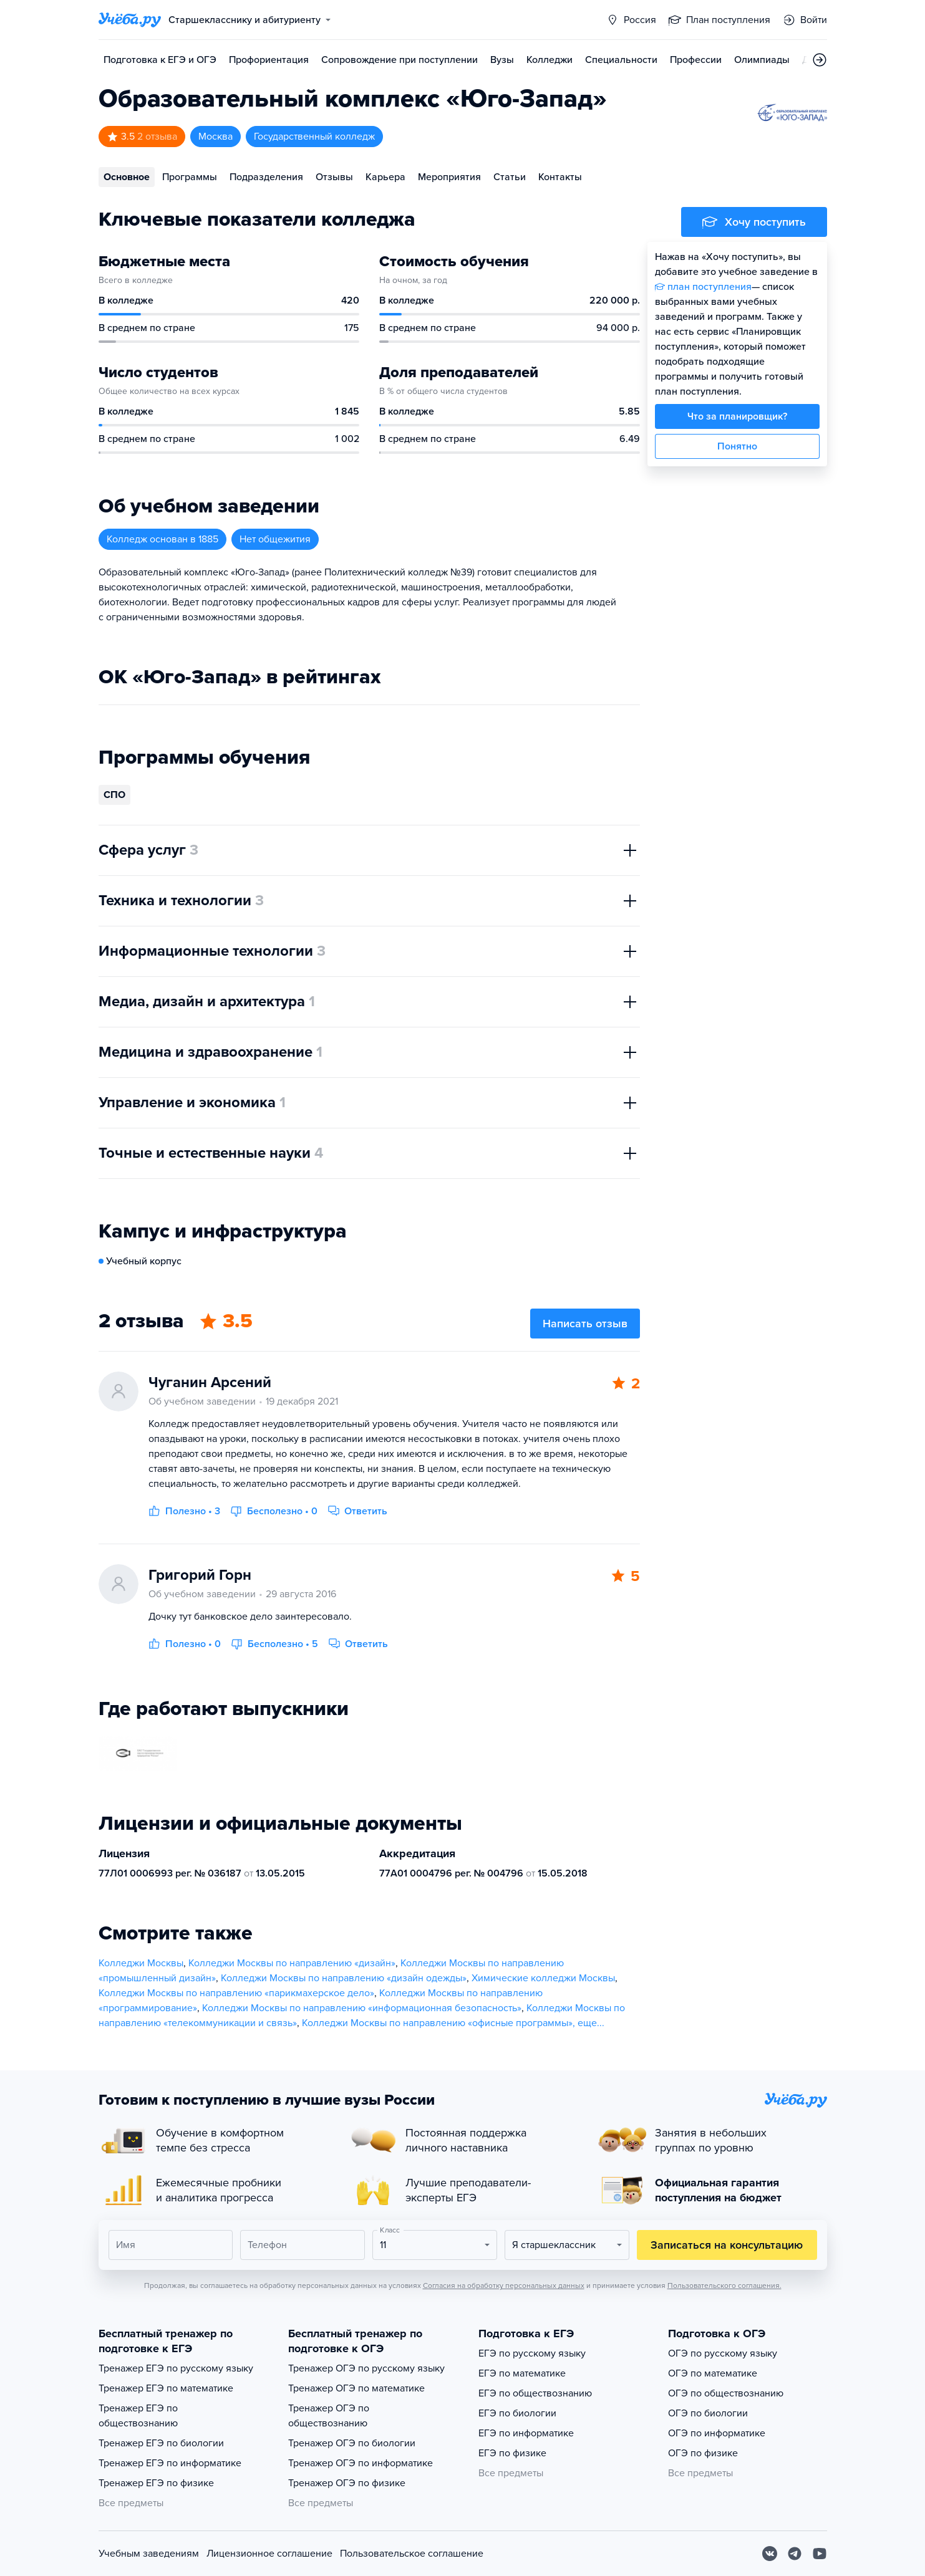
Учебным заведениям (149, 2553)
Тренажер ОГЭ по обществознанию (328, 2415)
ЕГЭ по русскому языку (532, 2353)
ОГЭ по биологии (708, 2413)
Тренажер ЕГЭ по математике (166, 2388)
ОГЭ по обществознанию (725, 2393)
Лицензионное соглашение (269, 2553)
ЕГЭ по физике (512, 2453)
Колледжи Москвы (141, 1963)
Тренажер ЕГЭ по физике (156, 2483)
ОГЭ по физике (703, 2453)
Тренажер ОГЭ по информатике (360, 2463)
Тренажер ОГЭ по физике (346, 2483)
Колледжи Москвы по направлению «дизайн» (291, 1963)
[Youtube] (819, 2553)
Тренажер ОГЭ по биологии (351, 2443)
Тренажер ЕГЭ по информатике (170, 2463)
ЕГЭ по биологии (517, 2413)
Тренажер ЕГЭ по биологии (161, 2443)
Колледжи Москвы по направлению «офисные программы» (437, 2023)
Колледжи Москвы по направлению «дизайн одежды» (344, 1978)
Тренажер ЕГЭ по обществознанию (138, 2415)
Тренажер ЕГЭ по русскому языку (176, 2368)
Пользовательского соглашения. (724, 2285)
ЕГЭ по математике (522, 2373)
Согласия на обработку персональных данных (503, 2285)
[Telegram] (794, 2553)
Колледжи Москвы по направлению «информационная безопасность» (361, 2008)
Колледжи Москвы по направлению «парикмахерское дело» (236, 1993)
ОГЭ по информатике (716, 2433)
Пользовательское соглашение (411, 2553)
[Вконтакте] (769, 2553)
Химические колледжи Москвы (543, 1978)
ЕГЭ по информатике (526, 2433)
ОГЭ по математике (712, 2373)
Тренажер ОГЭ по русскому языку (366, 2368)
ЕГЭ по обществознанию (535, 2393)
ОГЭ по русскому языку (722, 2353)
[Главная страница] (130, 19)
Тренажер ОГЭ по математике (356, 2388)
